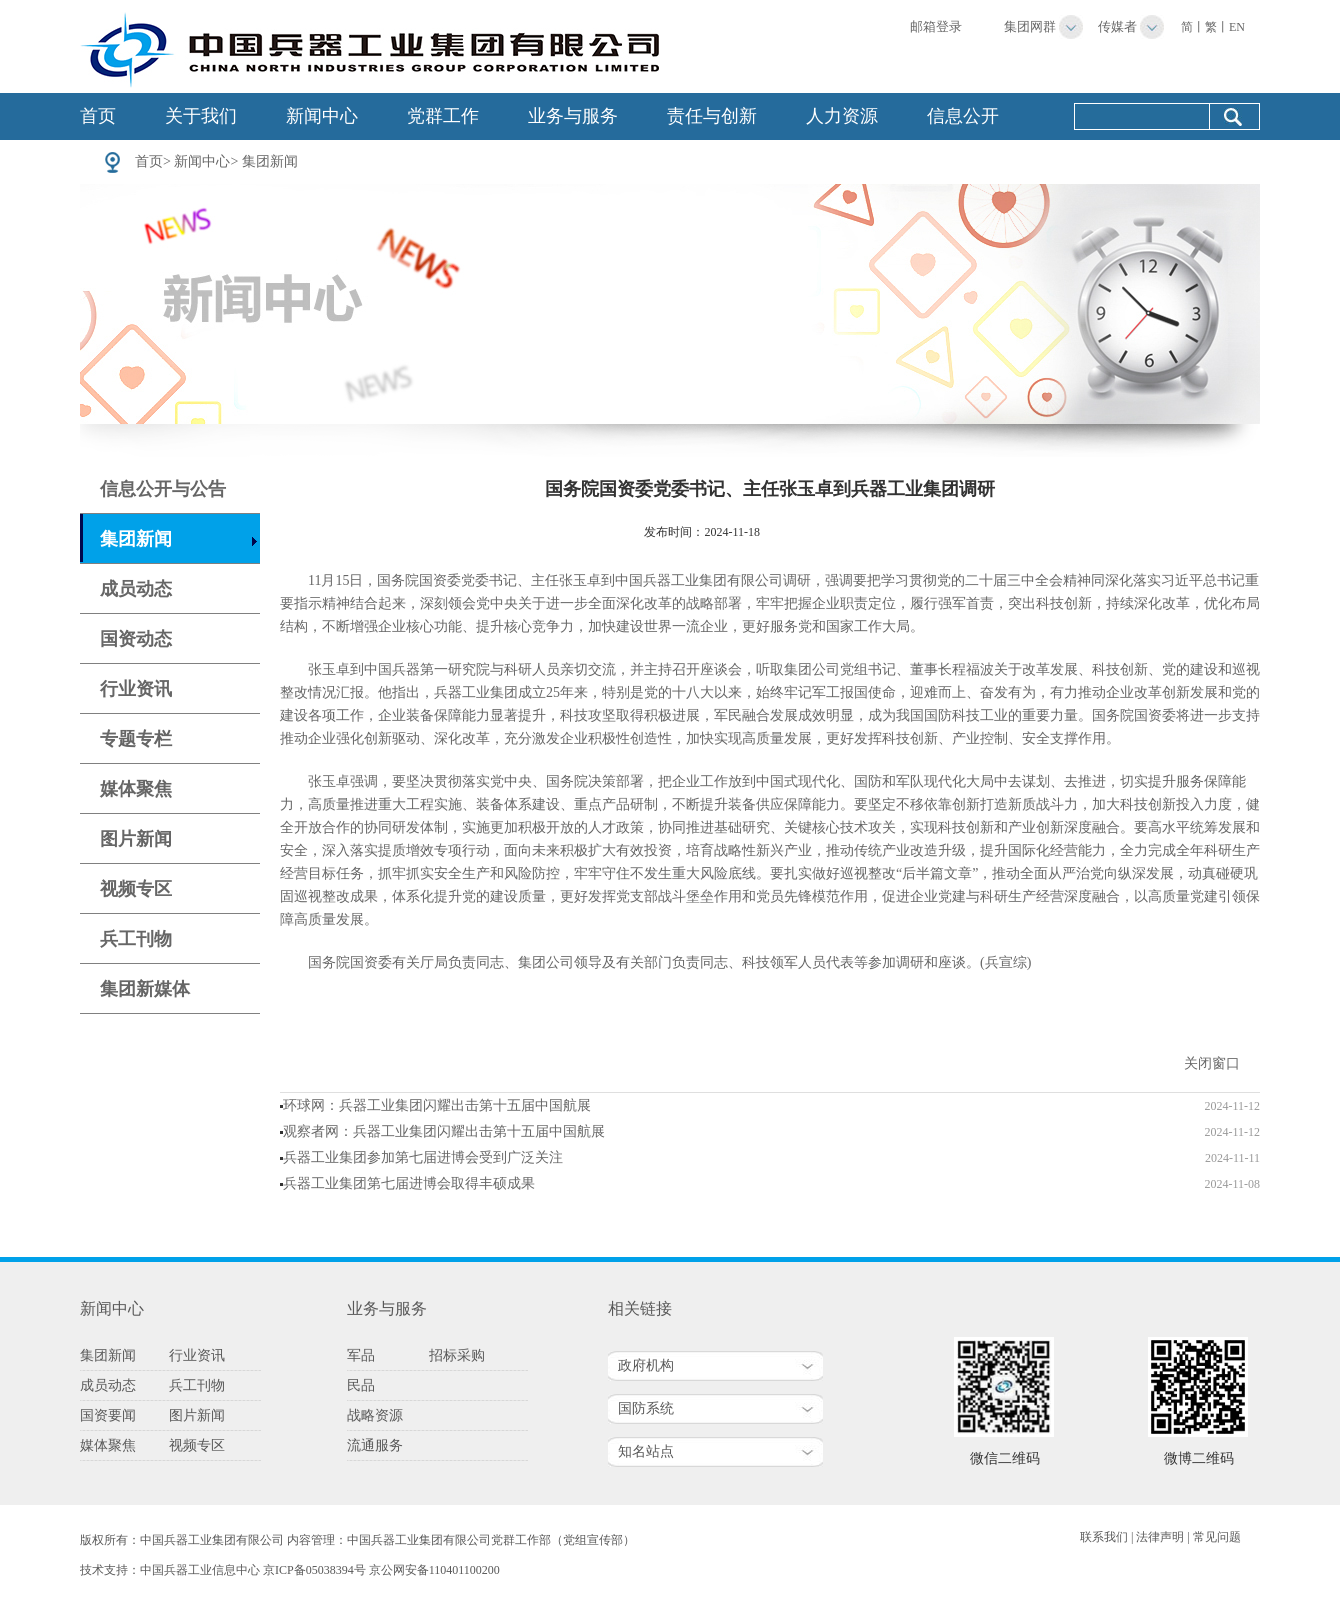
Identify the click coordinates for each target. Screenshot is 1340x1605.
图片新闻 (136, 839)
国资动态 (136, 639)
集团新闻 (270, 161)
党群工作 (443, 116)
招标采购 (457, 1355)
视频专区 (136, 889)
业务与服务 (573, 116)
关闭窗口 (1212, 1063)
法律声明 (1160, 1537)
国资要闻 (108, 1415)
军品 (361, 1355)
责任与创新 (712, 116)
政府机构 (646, 1365)
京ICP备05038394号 (314, 1570)
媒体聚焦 (136, 789)
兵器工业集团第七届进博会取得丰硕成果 (409, 1183)
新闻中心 (322, 116)
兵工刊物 (136, 939)
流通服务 (375, 1445)
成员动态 (136, 589)
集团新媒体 (145, 989)
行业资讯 (136, 689)
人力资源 (842, 116)
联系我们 (1104, 1537)
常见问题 (1217, 1537)
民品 (361, 1385)
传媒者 (1117, 26)
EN (1237, 27)
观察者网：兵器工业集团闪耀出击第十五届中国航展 (444, 1131)
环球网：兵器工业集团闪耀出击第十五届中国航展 (437, 1105)
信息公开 (963, 116)
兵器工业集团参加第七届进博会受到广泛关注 (423, 1157)
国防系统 (646, 1408)
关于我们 (201, 116)
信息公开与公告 (163, 489)
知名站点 (646, 1451)
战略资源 (375, 1415)
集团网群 (1030, 26)
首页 (98, 116)
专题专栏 (136, 739)
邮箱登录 (936, 26)
